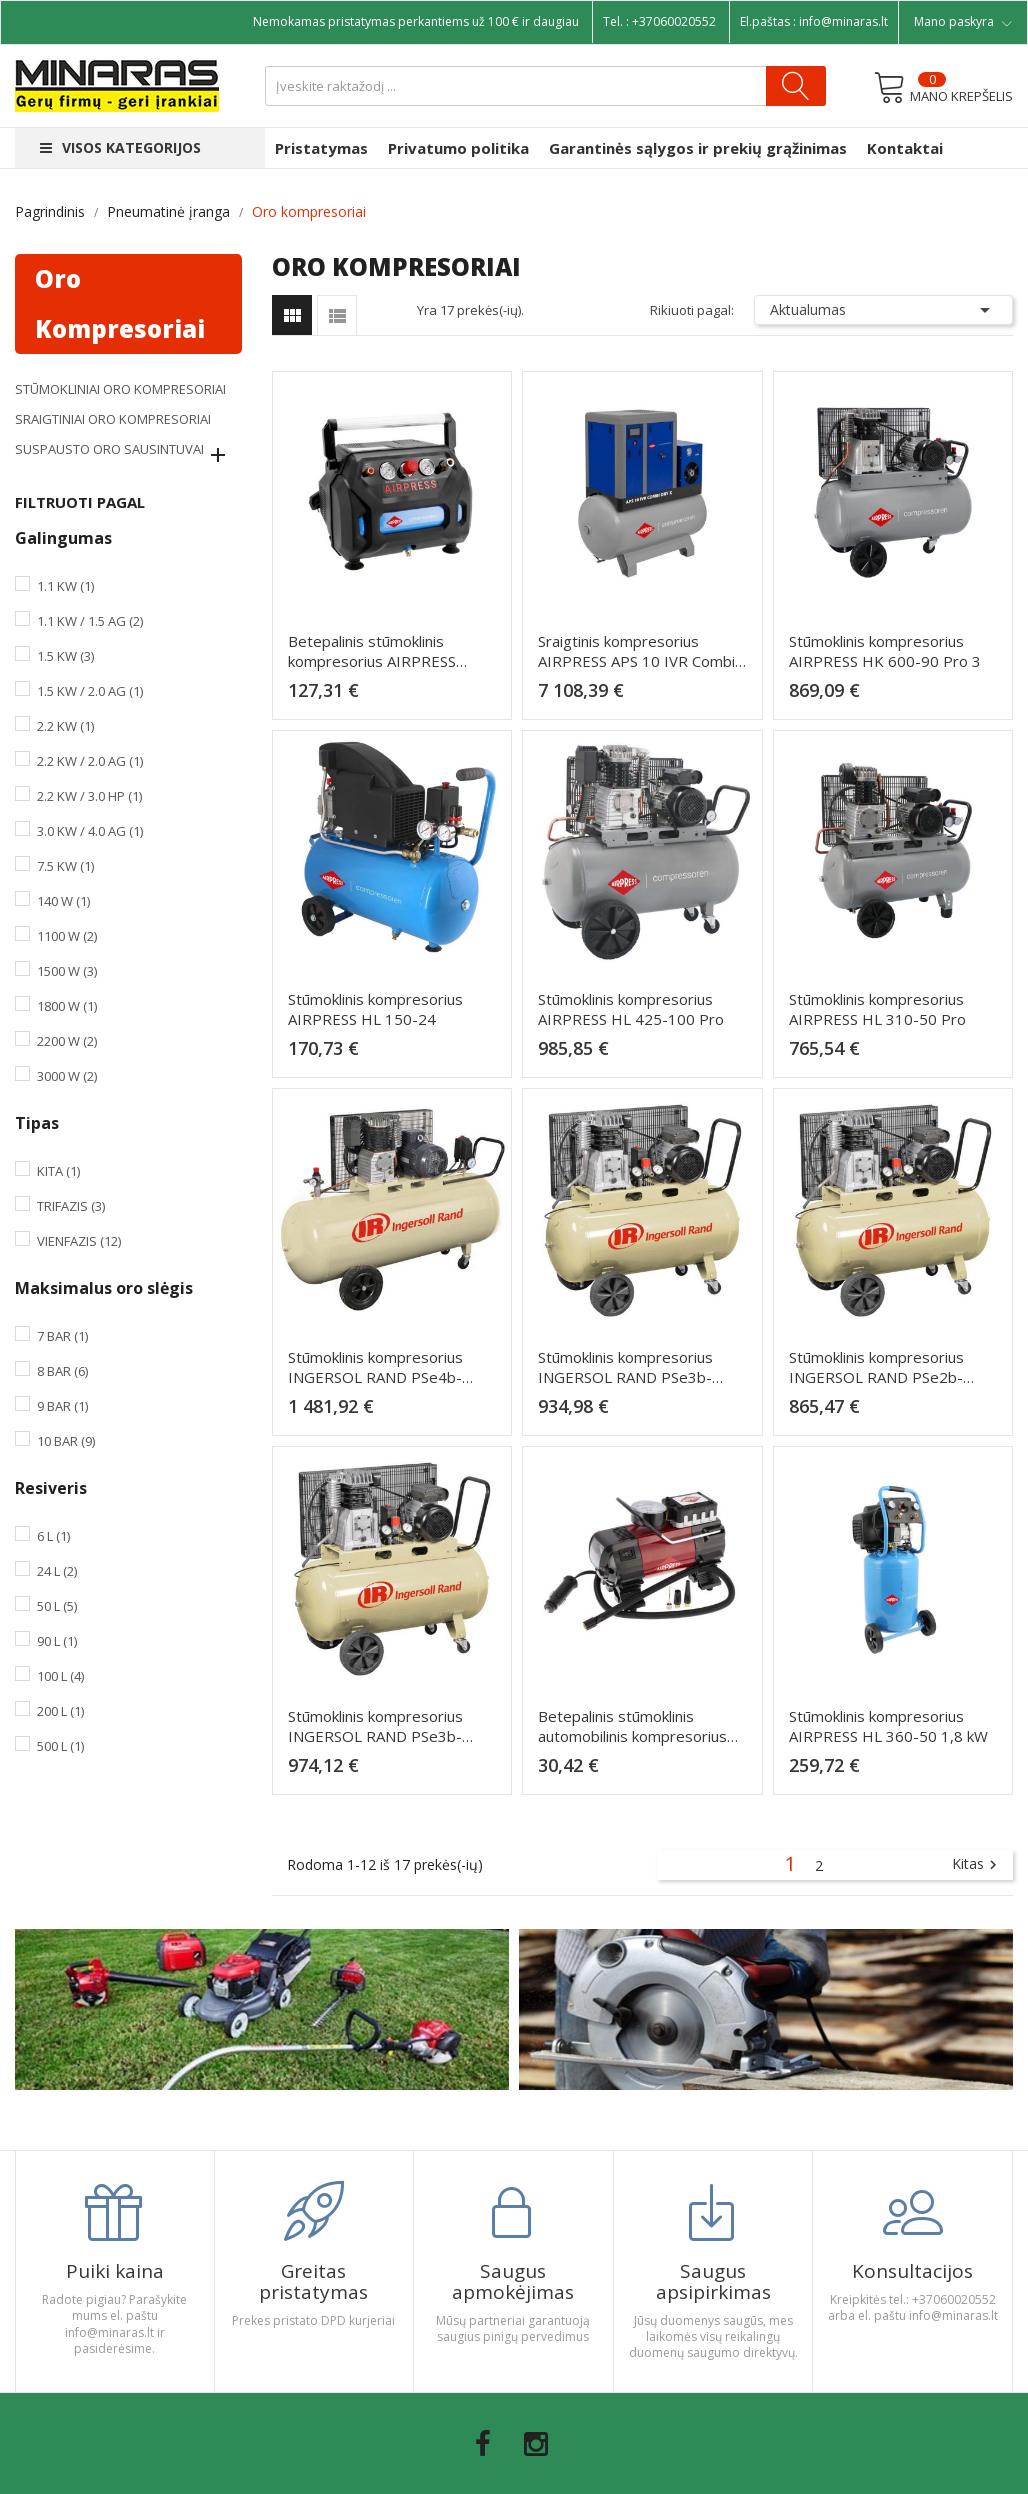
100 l (60, 1676)
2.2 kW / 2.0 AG (90, 761)
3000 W (67, 1076)
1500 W (67, 971)
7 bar (62, 1336)
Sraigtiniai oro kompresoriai (113, 419)
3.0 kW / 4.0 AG (90, 831)
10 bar (66, 1441)
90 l (57, 1641)
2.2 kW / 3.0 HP (89, 796)
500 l (60, 1746)
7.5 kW (65, 866)
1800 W (67, 1006)
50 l (57, 1606)
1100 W (67, 936)
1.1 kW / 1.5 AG (90, 621)
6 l (53, 1536)
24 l (57, 1571)
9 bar (62, 1406)
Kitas (977, 1865)
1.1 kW (65, 586)
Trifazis (71, 1206)
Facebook (483, 2444)
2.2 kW (65, 726)
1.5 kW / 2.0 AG (90, 691)
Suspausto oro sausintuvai (109, 449)
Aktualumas (883, 310)
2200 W (67, 1041)
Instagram (536, 2444)
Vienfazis (79, 1241)
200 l (60, 1711)
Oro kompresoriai (120, 303)
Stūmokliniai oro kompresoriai (120, 389)
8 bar (62, 1371)
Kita (58, 1171)
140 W (63, 901)
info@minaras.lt (843, 21)
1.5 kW (65, 656)
